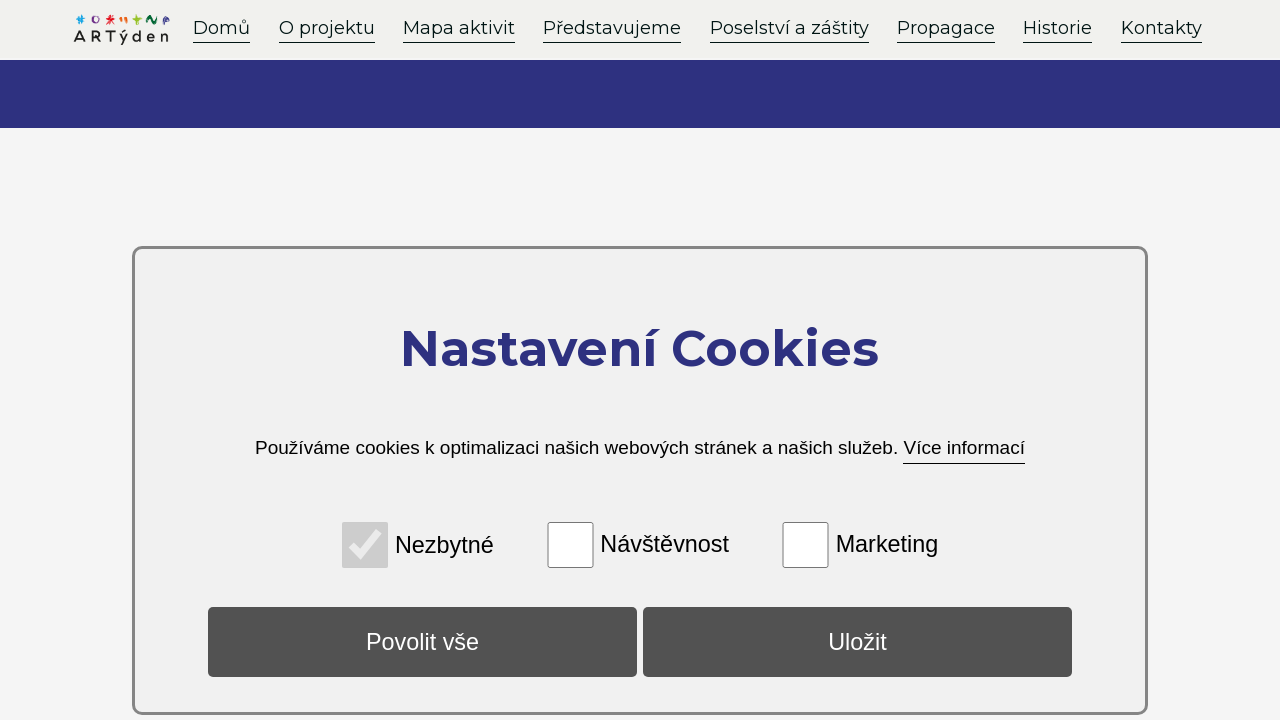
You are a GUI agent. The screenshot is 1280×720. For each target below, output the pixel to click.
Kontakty (1161, 28)
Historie (1057, 28)
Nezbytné (444, 544)
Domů (221, 28)
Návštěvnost (664, 544)
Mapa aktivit (459, 28)
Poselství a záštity (789, 28)
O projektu (327, 28)
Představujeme (612, 28)
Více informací (963, 447)
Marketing (887, 544)
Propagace (946, 28)
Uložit (857, 642)
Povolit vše (422, 642)
